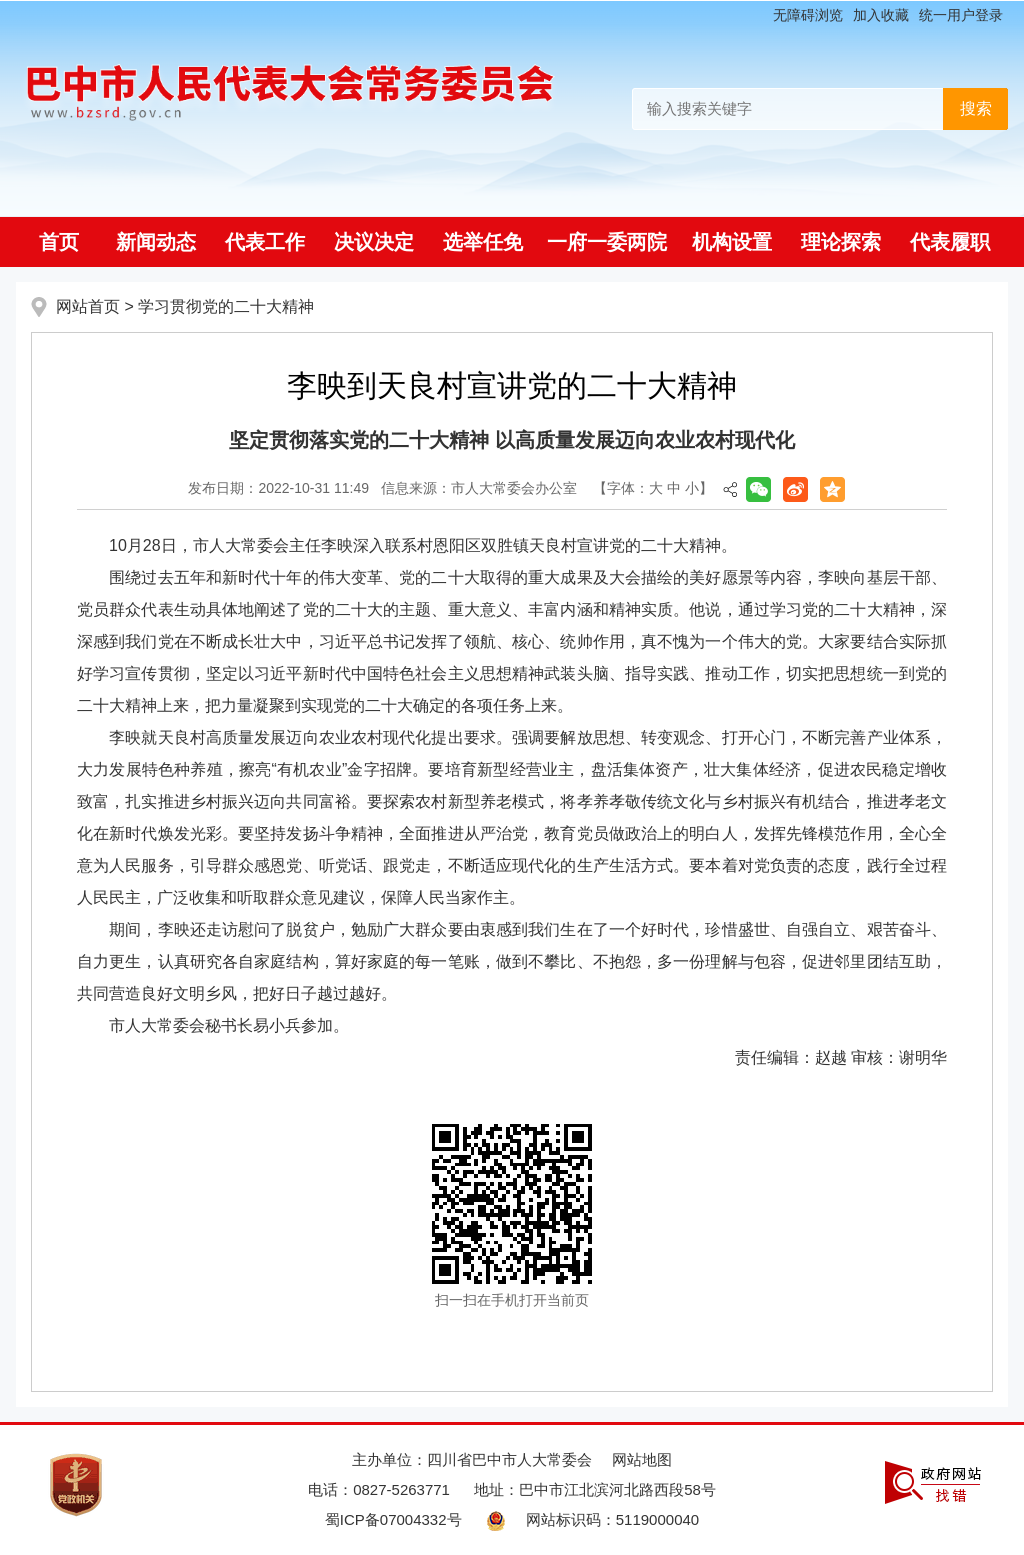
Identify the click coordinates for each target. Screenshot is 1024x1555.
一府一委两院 (607, 242)
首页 (59, 242)
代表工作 (265, 242)
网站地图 (642, 1459)
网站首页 (88, 306)
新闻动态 (156, 242)
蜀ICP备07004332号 (393, 1519)
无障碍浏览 (808, 15)
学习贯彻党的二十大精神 (226, 306)
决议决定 (374, 242)
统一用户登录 (961, 15)
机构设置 (732, 242)
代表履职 (950, 242)
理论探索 (841, 242)
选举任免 (483, 242)
